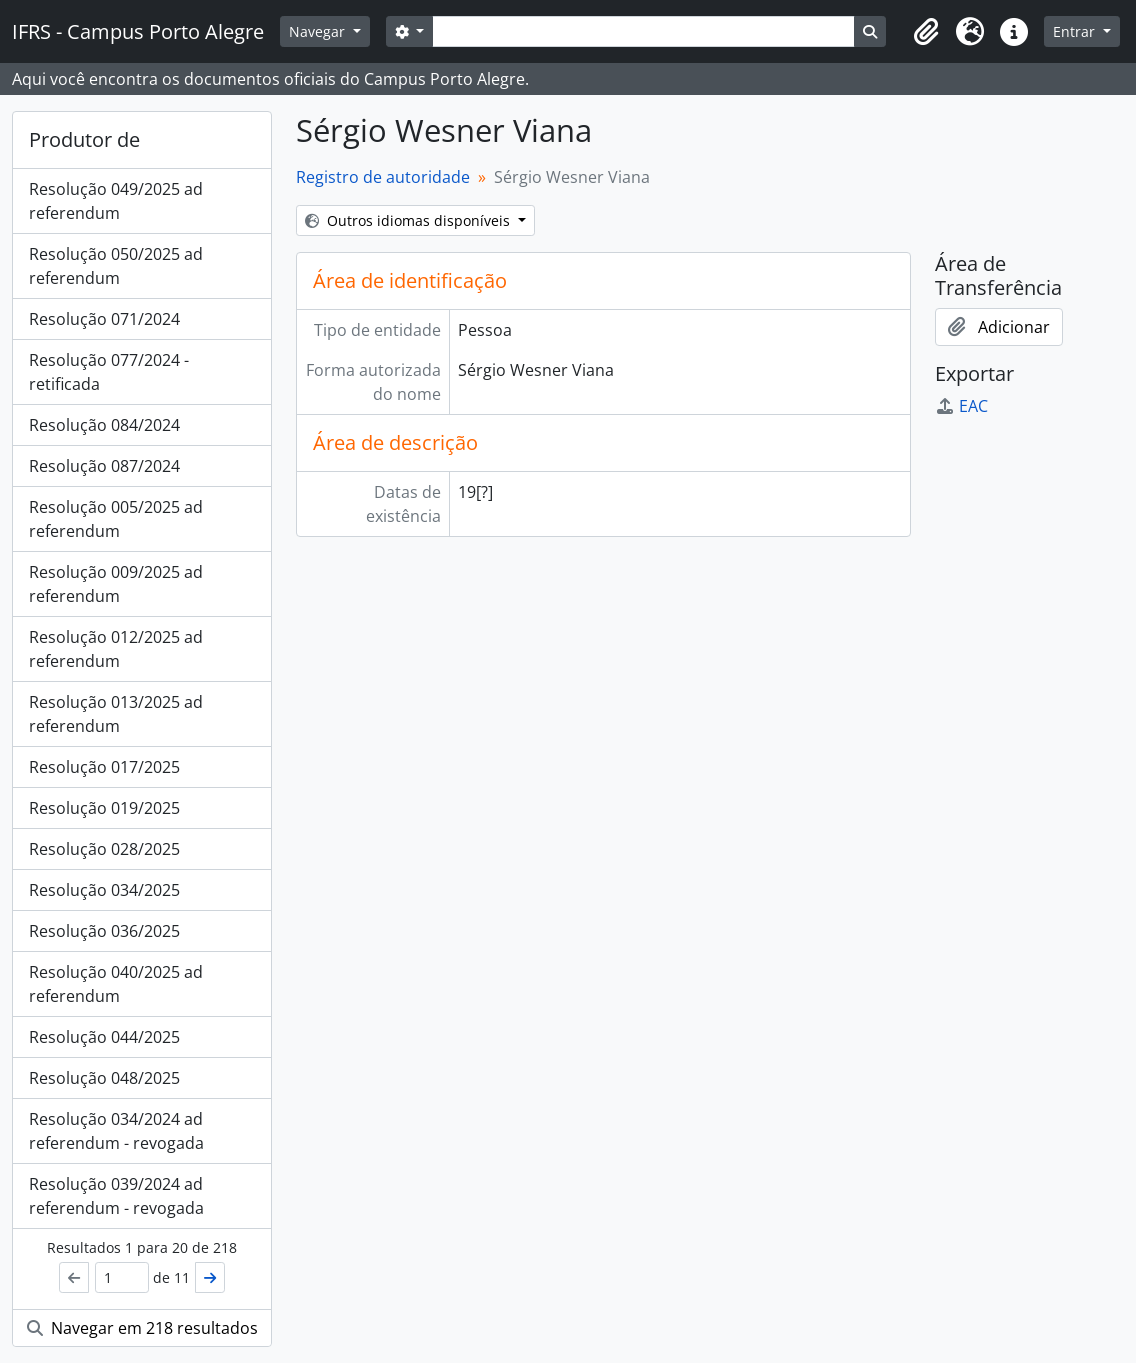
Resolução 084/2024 (104, 425)
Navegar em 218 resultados (142, 1328)
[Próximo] (210, 1277)
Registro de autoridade (383, 177)
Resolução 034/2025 (104, 890)
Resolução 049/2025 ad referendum (116, 201)
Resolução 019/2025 (104, 808)
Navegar (319, 31)
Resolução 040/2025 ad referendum (116, 984)
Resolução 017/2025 (104, 767)
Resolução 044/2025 (104, 1037)
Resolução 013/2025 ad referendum (116, 714)
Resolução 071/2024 (104, 319)
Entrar (1076, 31)
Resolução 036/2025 (104, 931)
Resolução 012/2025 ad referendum (116, 649)
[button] (926, 32)
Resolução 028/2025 (104, 849)
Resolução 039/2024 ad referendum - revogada (116, 1196)
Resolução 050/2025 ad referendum (116, 266)
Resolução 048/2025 (104, 1078)
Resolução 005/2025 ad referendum (116, 519)
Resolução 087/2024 (104, 466)
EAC (961, 406)
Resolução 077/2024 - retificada (109, 372)
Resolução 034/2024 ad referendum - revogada (116, 1131)
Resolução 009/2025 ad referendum (116, 584)
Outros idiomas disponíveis (409, 220)
